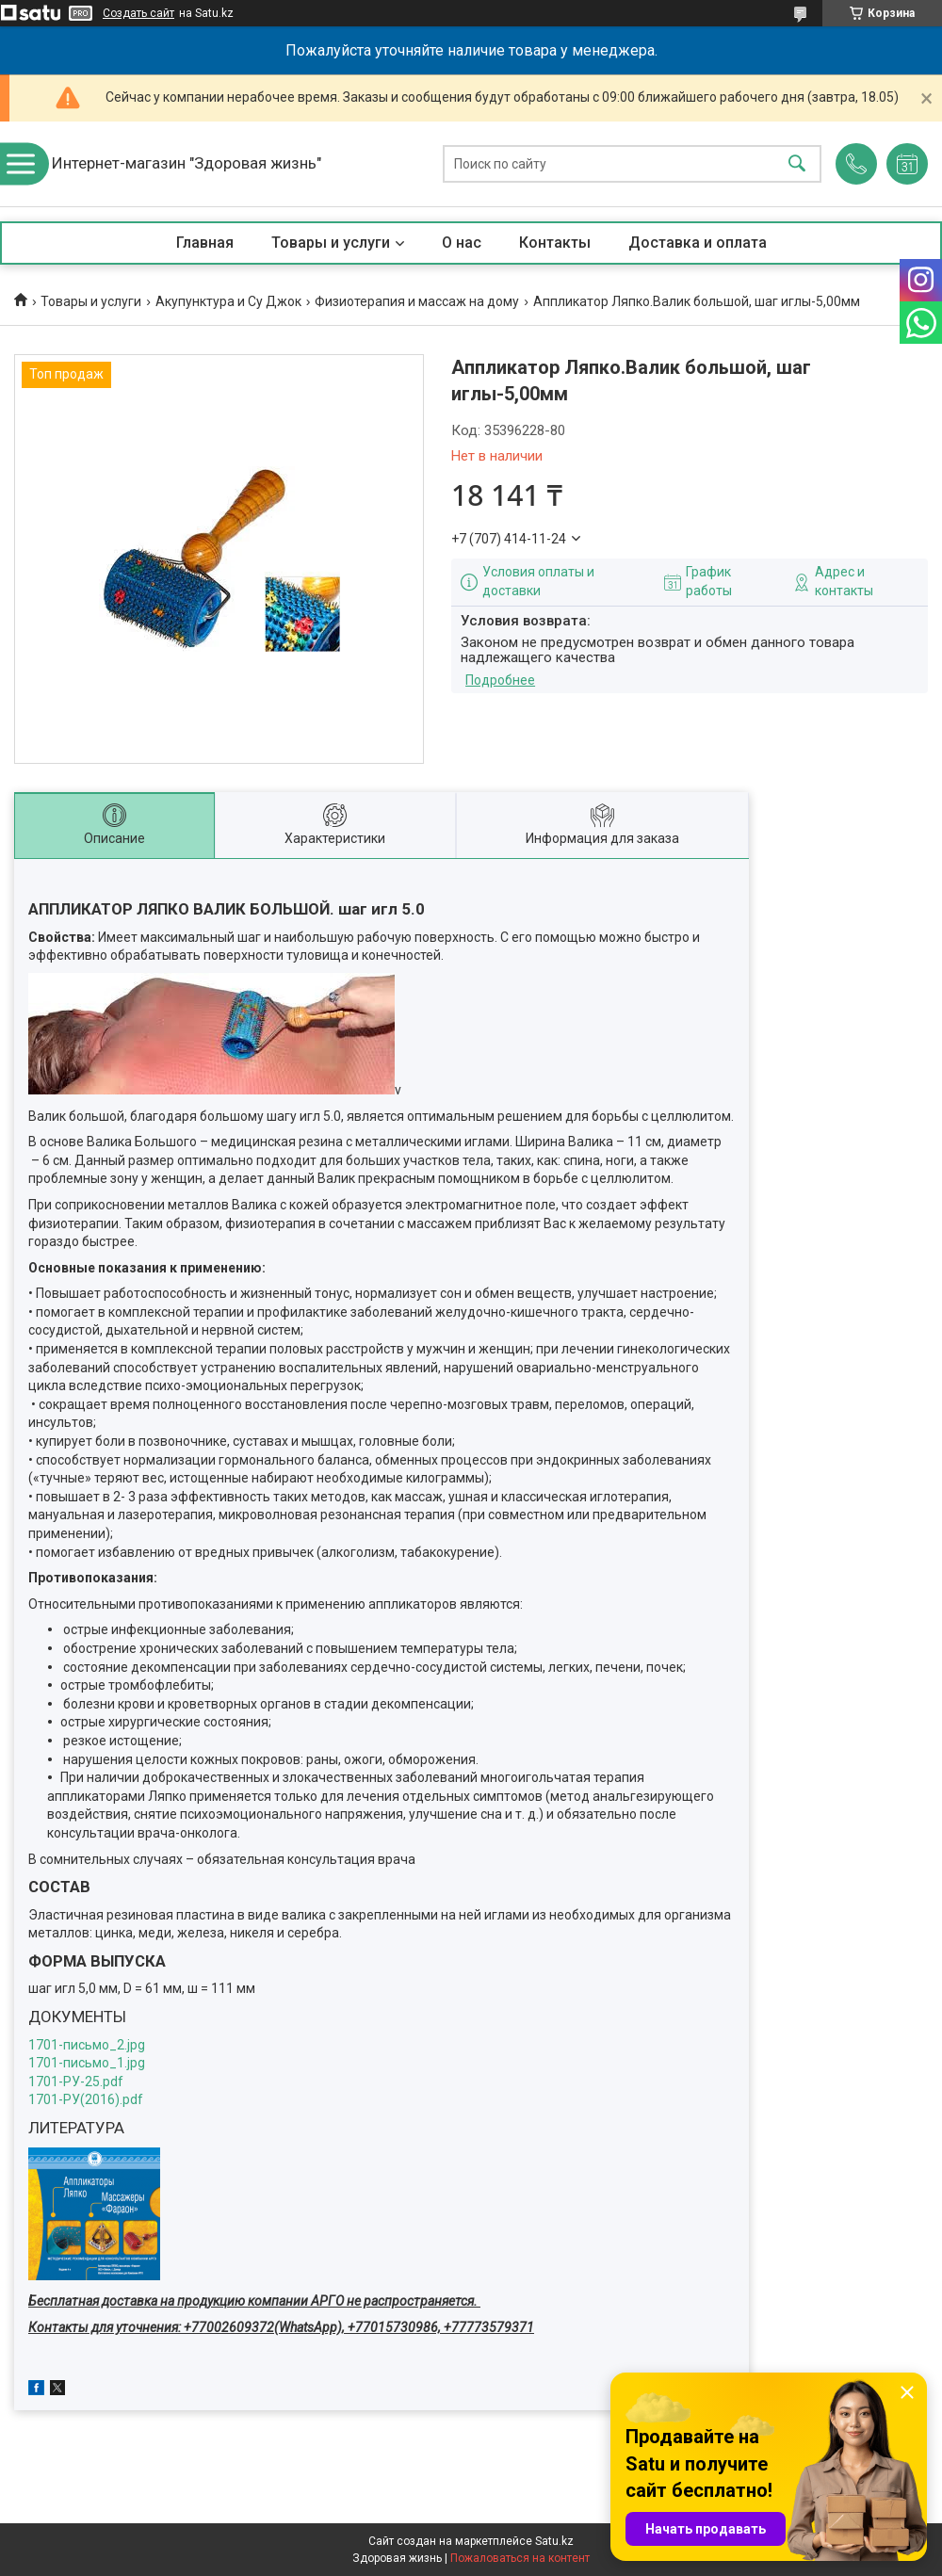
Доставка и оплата (697, 242)
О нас (461, 242)
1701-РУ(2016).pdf (85, 2099)
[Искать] (797, 164)
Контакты (555, 242)
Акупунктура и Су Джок (228, 301)
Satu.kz (554, 2541)
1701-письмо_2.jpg (86, 2044)
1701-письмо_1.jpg (86, 2062)
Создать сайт (138, 13)
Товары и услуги (330, 242)
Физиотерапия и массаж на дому (417, 301)
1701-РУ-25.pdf (75, 2081)
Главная (205, 242)
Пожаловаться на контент (520, 2558)
